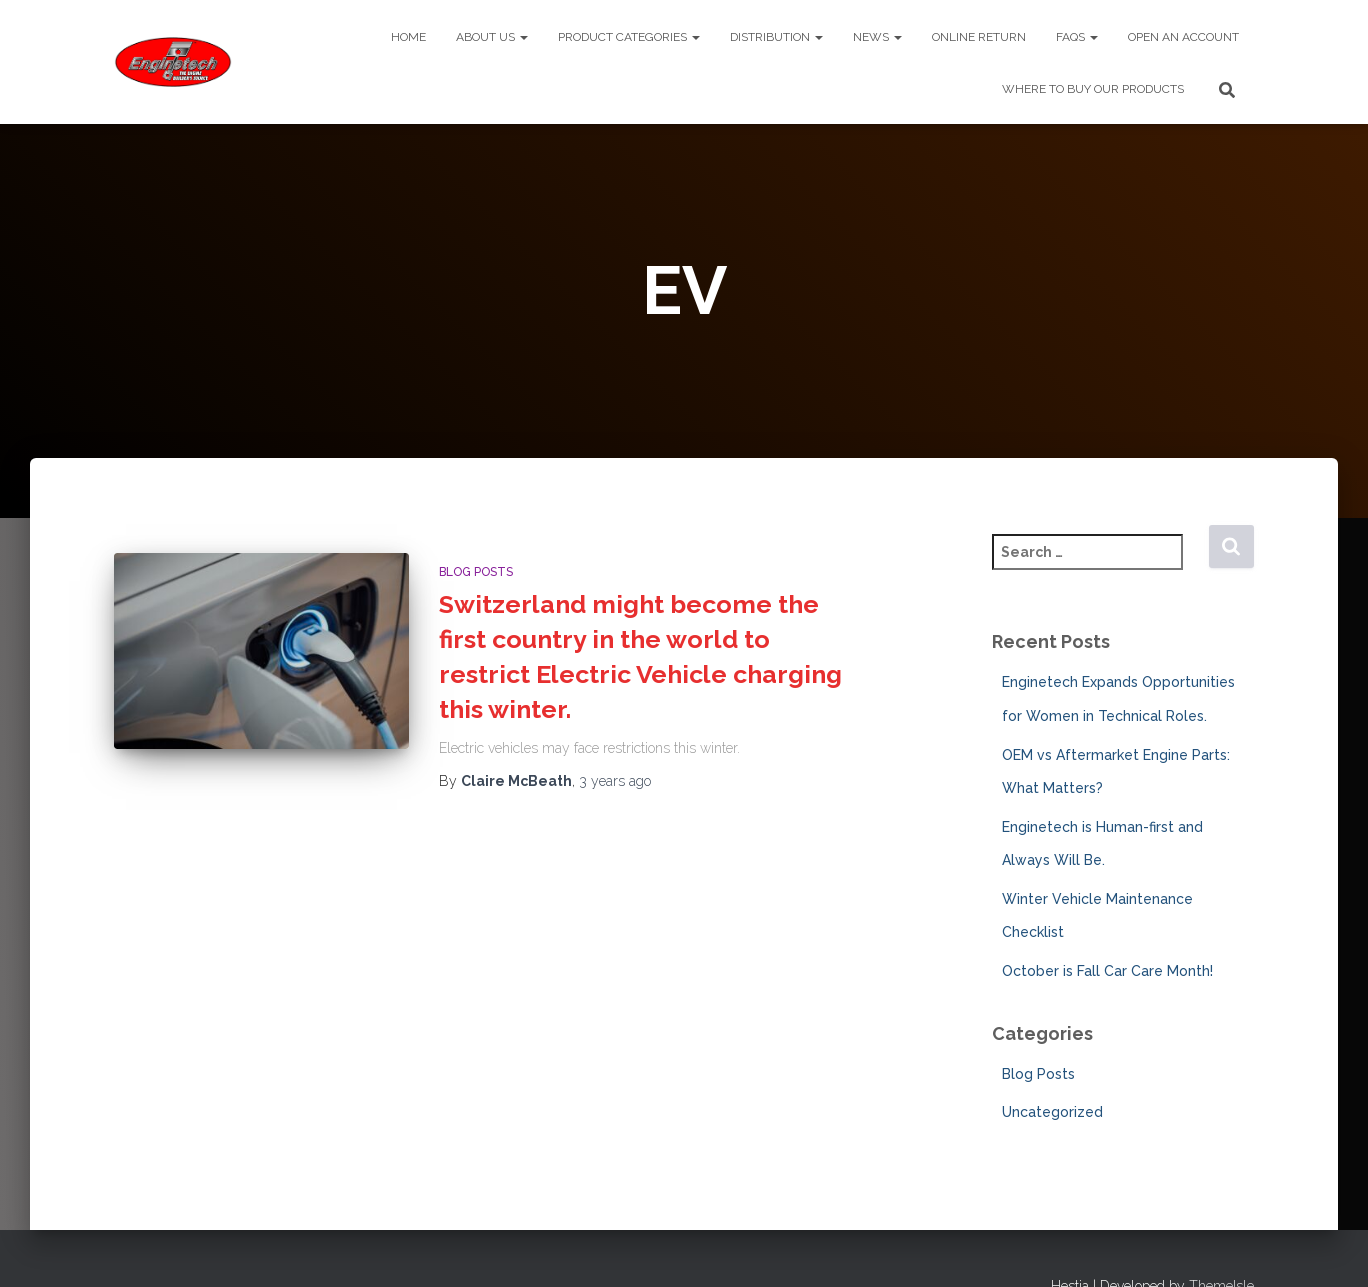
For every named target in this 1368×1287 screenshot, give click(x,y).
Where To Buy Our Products (1093, 89)
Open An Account (1183, 37)
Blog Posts (476, 572)
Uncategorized (1052, 1112)
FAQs (1077, 37)
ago (615, 781)
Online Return (979, 37)
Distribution (776, 37)
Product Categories (629, 37)
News (877, 37)
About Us (492, 37)
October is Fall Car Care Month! (1107, 971)
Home (408, 37)
